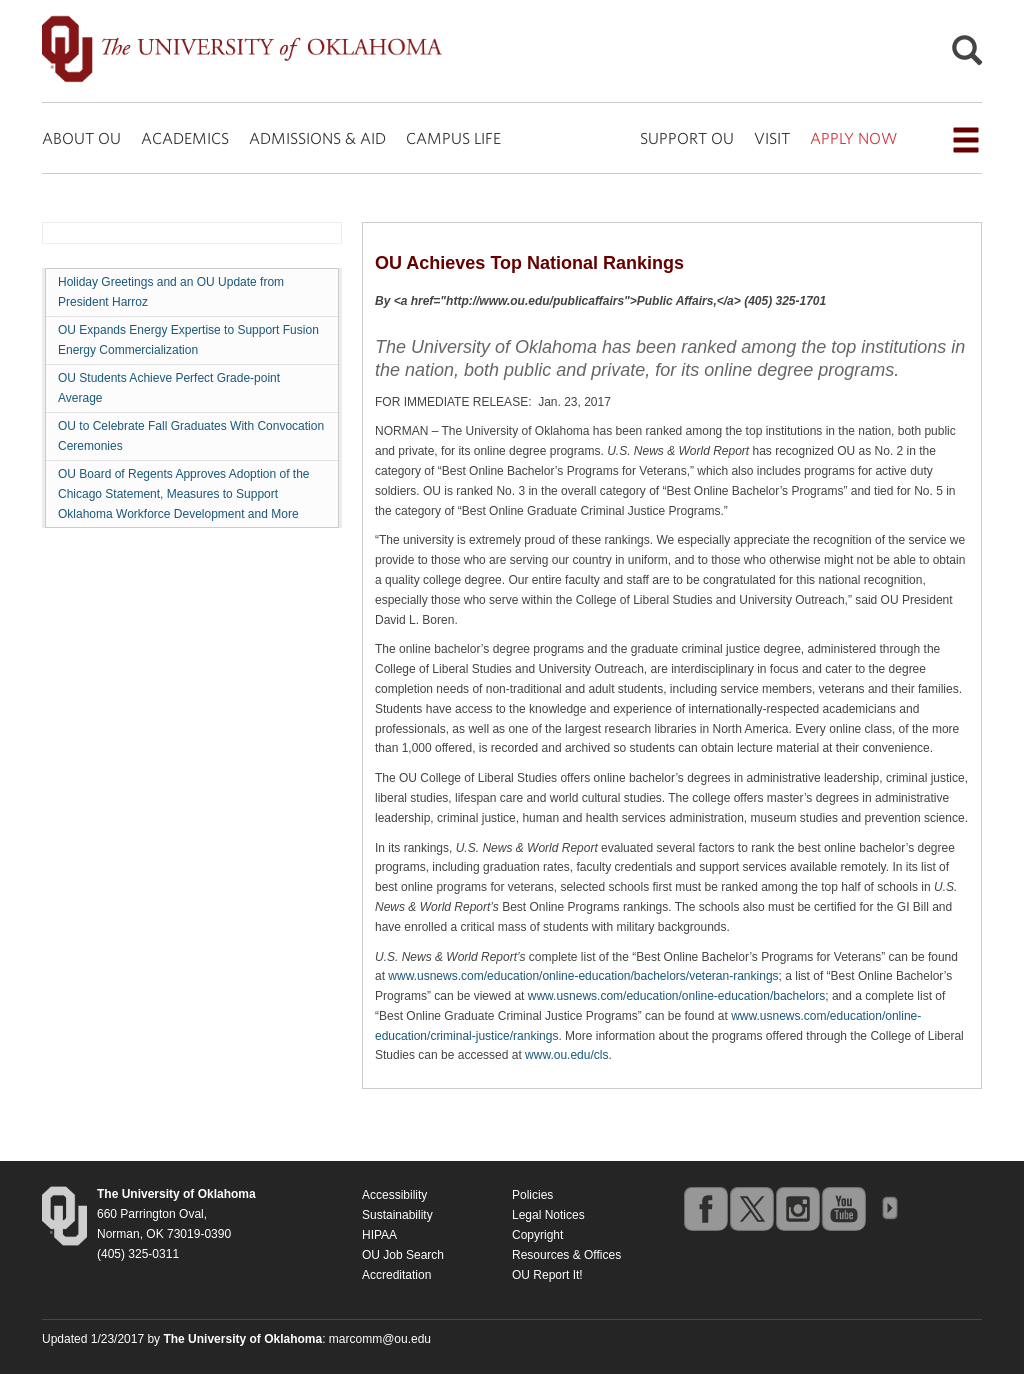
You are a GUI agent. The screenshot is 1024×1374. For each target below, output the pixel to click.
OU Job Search (403, 1255)
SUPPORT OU (687, 138)
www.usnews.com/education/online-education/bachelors (677, 996)
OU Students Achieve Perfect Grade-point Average (169, 388)
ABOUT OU (81, 138)
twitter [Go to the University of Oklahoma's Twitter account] (751, 1208)
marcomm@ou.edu (380, 1339)
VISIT (772, 138)
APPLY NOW (853, 138)
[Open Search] (967, 55)
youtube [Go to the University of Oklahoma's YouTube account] (843, 1208)
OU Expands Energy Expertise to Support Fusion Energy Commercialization (188, 340)
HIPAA (379, 1235)
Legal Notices (548, 1215)
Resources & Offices (566, 1255)
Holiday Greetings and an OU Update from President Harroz (171, 292)
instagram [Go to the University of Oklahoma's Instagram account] (797, 1208)
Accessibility (394, 1195)
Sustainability (397, 1215)
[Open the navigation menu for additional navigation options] (966, 140)
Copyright (537, 1235)
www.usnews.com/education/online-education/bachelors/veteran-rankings (583, 976)
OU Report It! (547, 1275)
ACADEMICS (185, 138)
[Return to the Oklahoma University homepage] (176, 1194)
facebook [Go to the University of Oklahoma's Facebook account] (705, 1208)
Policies (532, 1195)
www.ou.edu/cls (566, 1055)
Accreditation (396, 1275)
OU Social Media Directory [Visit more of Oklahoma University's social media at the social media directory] (889, 1208)
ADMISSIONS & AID (317, 138)
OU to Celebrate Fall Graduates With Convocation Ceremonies (191, 436)
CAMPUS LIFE (453, 138)
